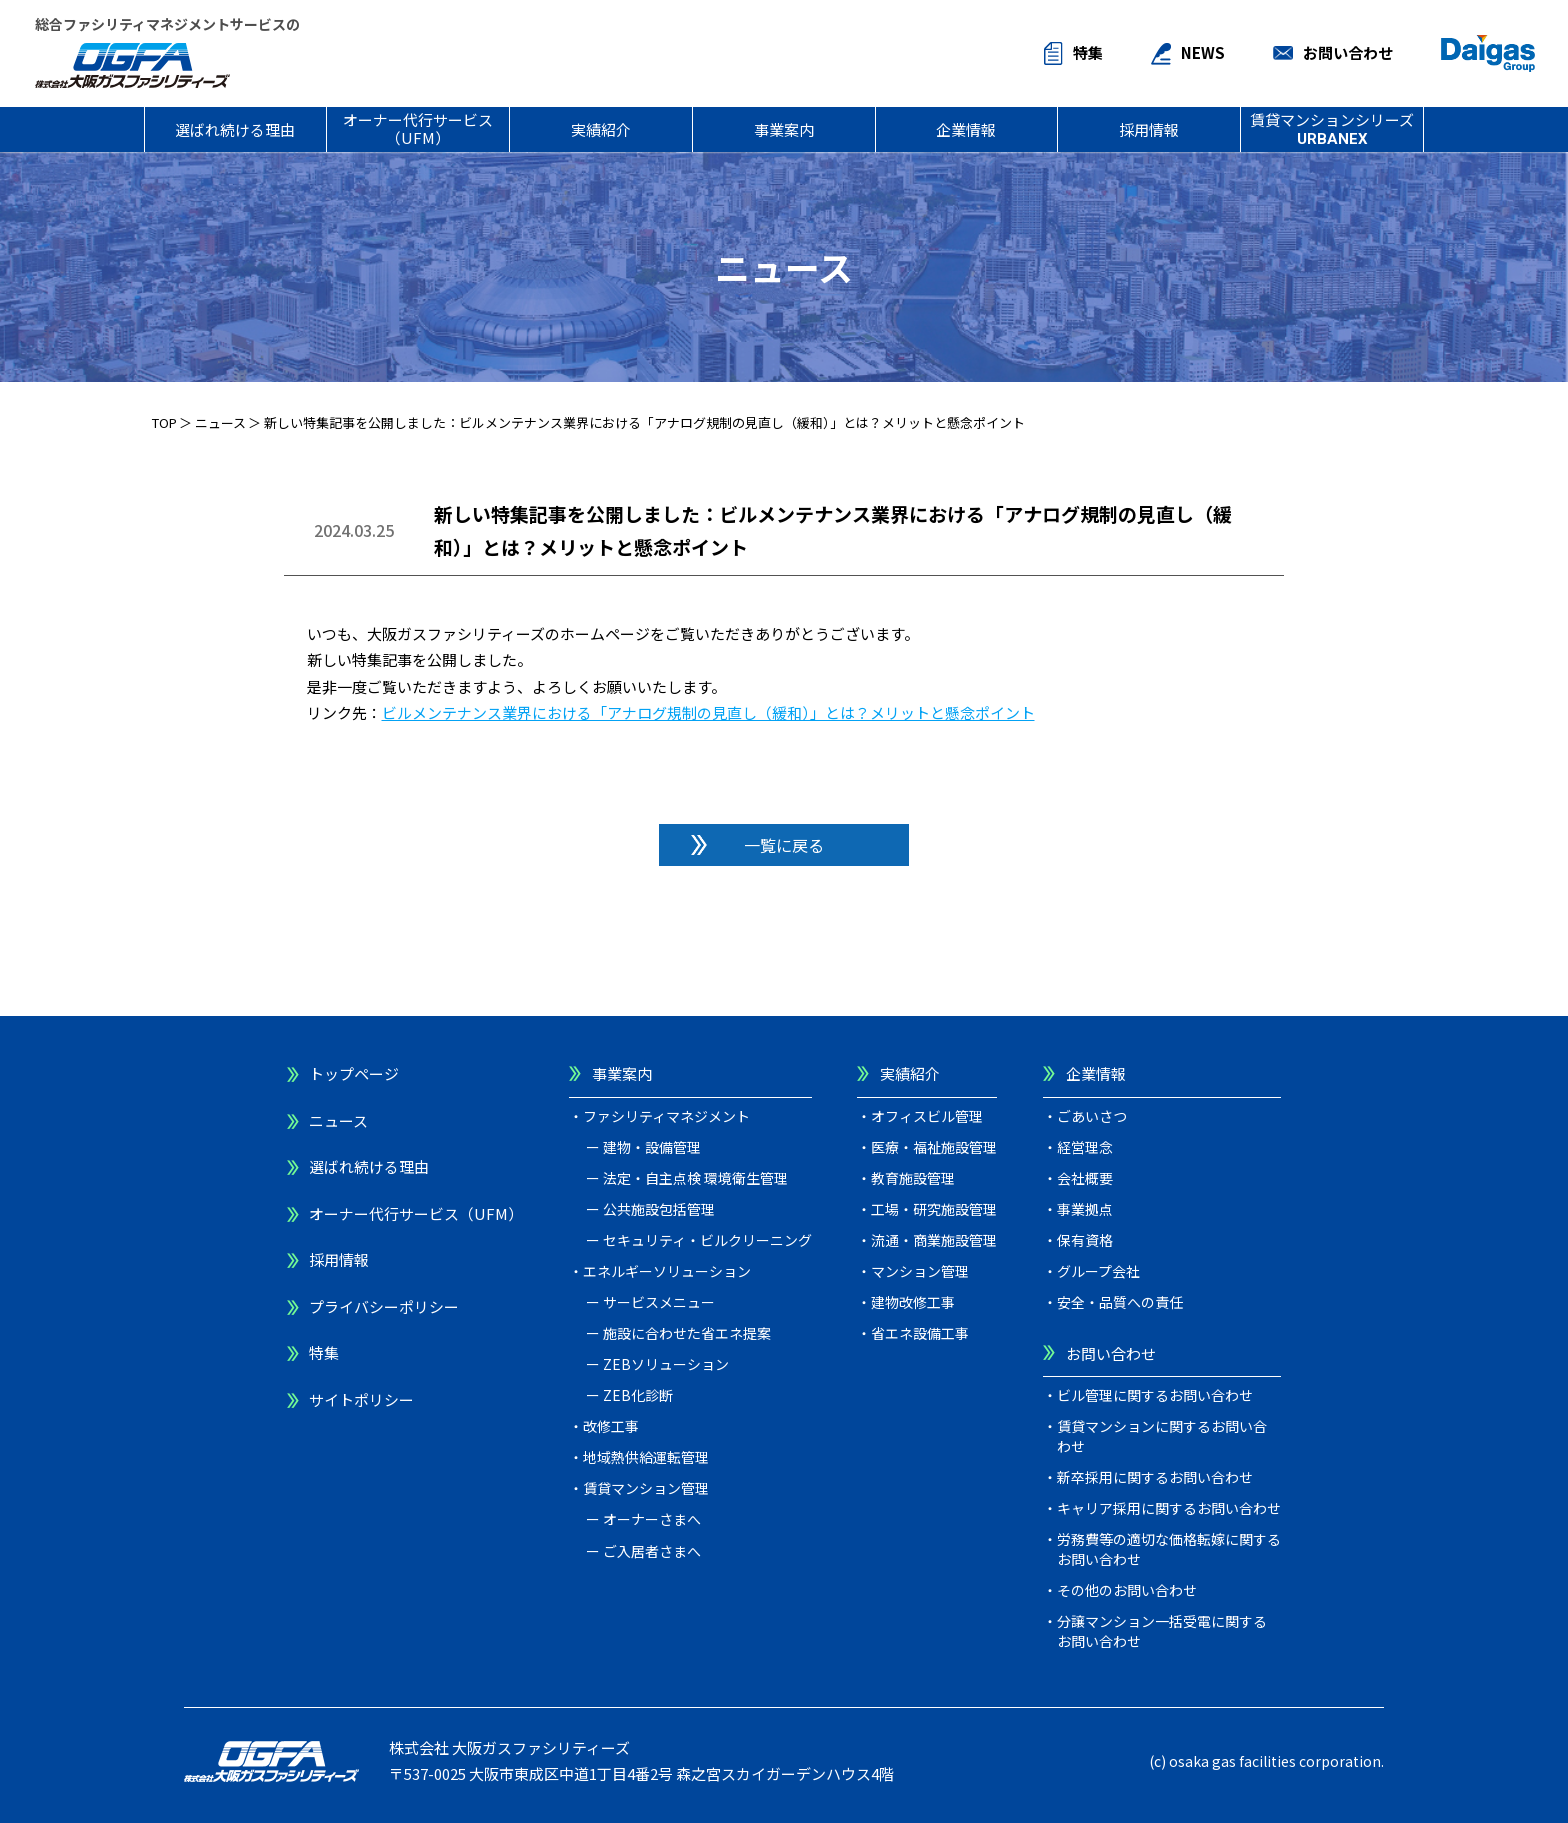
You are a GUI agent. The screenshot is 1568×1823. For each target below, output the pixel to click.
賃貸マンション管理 (646, 1488)
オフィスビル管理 (927, 1116)
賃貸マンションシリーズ (1332, 128)
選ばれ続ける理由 (235, 129)
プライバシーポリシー (384, 1306)
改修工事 (611, 1426)
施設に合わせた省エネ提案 (687, 1333)
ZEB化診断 (638, 1395)
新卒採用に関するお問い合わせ (1155, 1477)
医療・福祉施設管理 (934, 1147)
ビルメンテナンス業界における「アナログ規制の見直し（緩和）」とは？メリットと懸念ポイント (708, 712)
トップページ (354, 1073)
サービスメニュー (659, 1302)
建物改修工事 (913, 1302)
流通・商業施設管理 (934, 1240)
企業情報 (966, 129)
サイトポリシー (361, 1399)
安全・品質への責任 (1120, 1302)
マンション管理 (920, 1271)
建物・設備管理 (652, 1147)
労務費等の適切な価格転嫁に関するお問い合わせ (1169, 1549)
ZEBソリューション (666, 1364)
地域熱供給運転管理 (646, 1457)
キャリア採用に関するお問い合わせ (1169, 1508)
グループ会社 (1098, 1271)
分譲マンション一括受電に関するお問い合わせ (1162, 1631)
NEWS (1203, 52)
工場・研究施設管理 (934, 1209)
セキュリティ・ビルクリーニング (707, 1240)
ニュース (220, 422)
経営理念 (1085, 1147)
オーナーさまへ (652, 1519)
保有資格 (1085, 1240)
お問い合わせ (1348, 52)
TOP (164, 422)
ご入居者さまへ (652, 1551)
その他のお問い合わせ (1127, 1590)
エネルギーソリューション (667, 1271)
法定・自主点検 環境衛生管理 (695, 1178)
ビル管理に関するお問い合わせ (1155, 1395)
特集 (1088, 52)
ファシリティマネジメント (666, 1116)
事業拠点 (1085, 1209)
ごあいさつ (1092, 1116)
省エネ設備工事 (920, 1333)
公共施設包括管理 (659, 1209)
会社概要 (1085, 1178)
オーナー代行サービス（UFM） (418, 128)
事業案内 (784, 129)
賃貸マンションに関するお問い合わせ (1162, 1436)
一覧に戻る (784, 845)
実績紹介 (601, 129)
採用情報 (1149, 129)
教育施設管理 (913, 1178)
